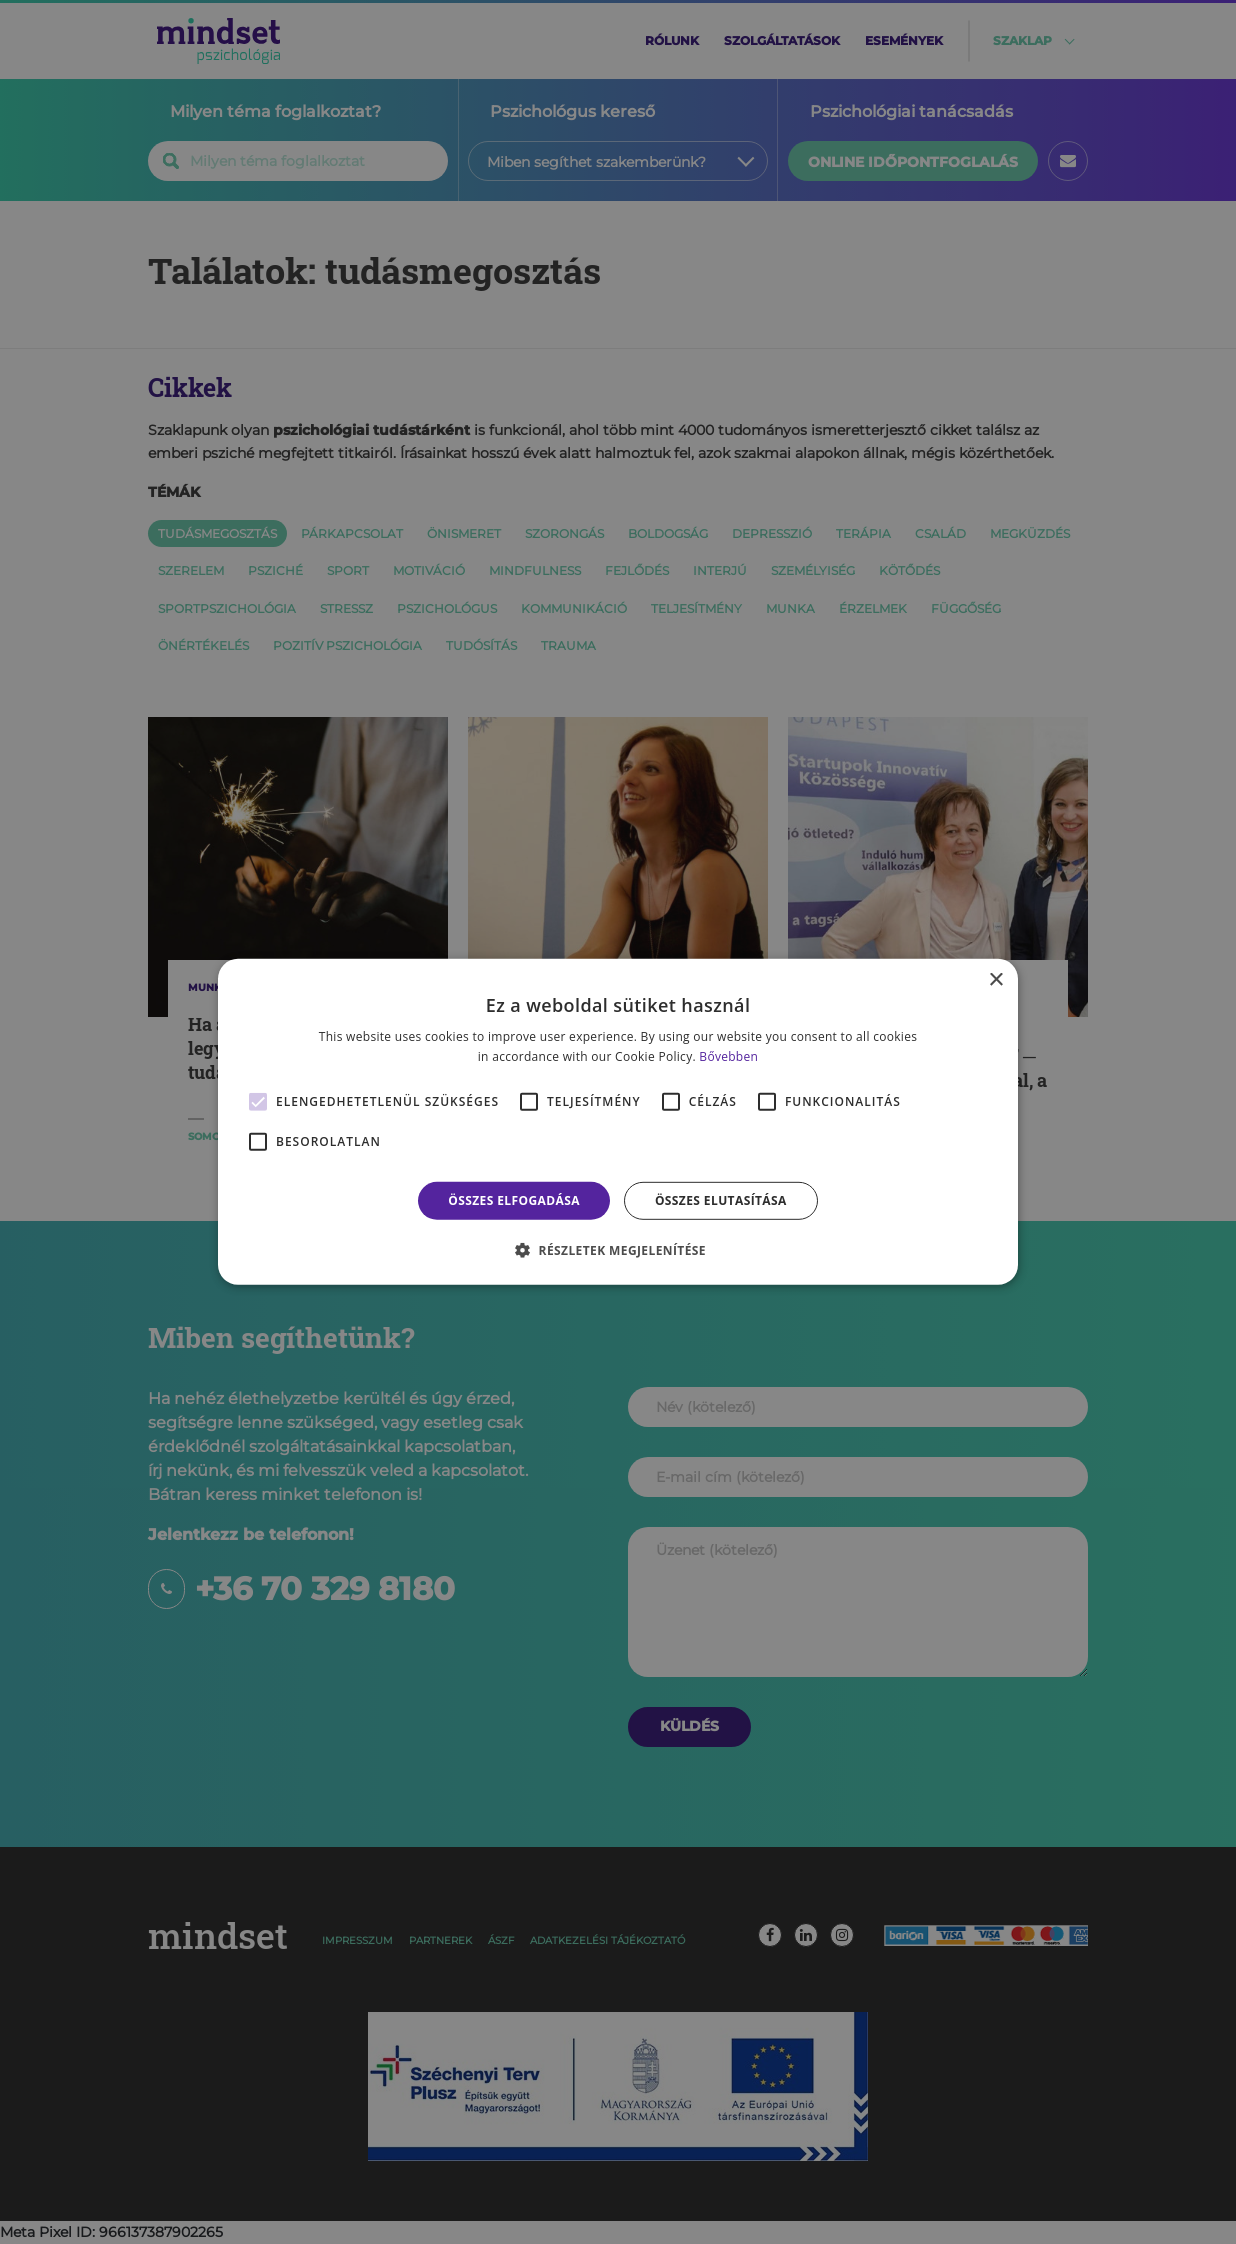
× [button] (995, 980)
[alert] (618, 1122)
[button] (618, 1250)
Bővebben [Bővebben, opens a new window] (728, 1056)
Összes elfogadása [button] (514, 1200)
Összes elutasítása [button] (721, 1200)
